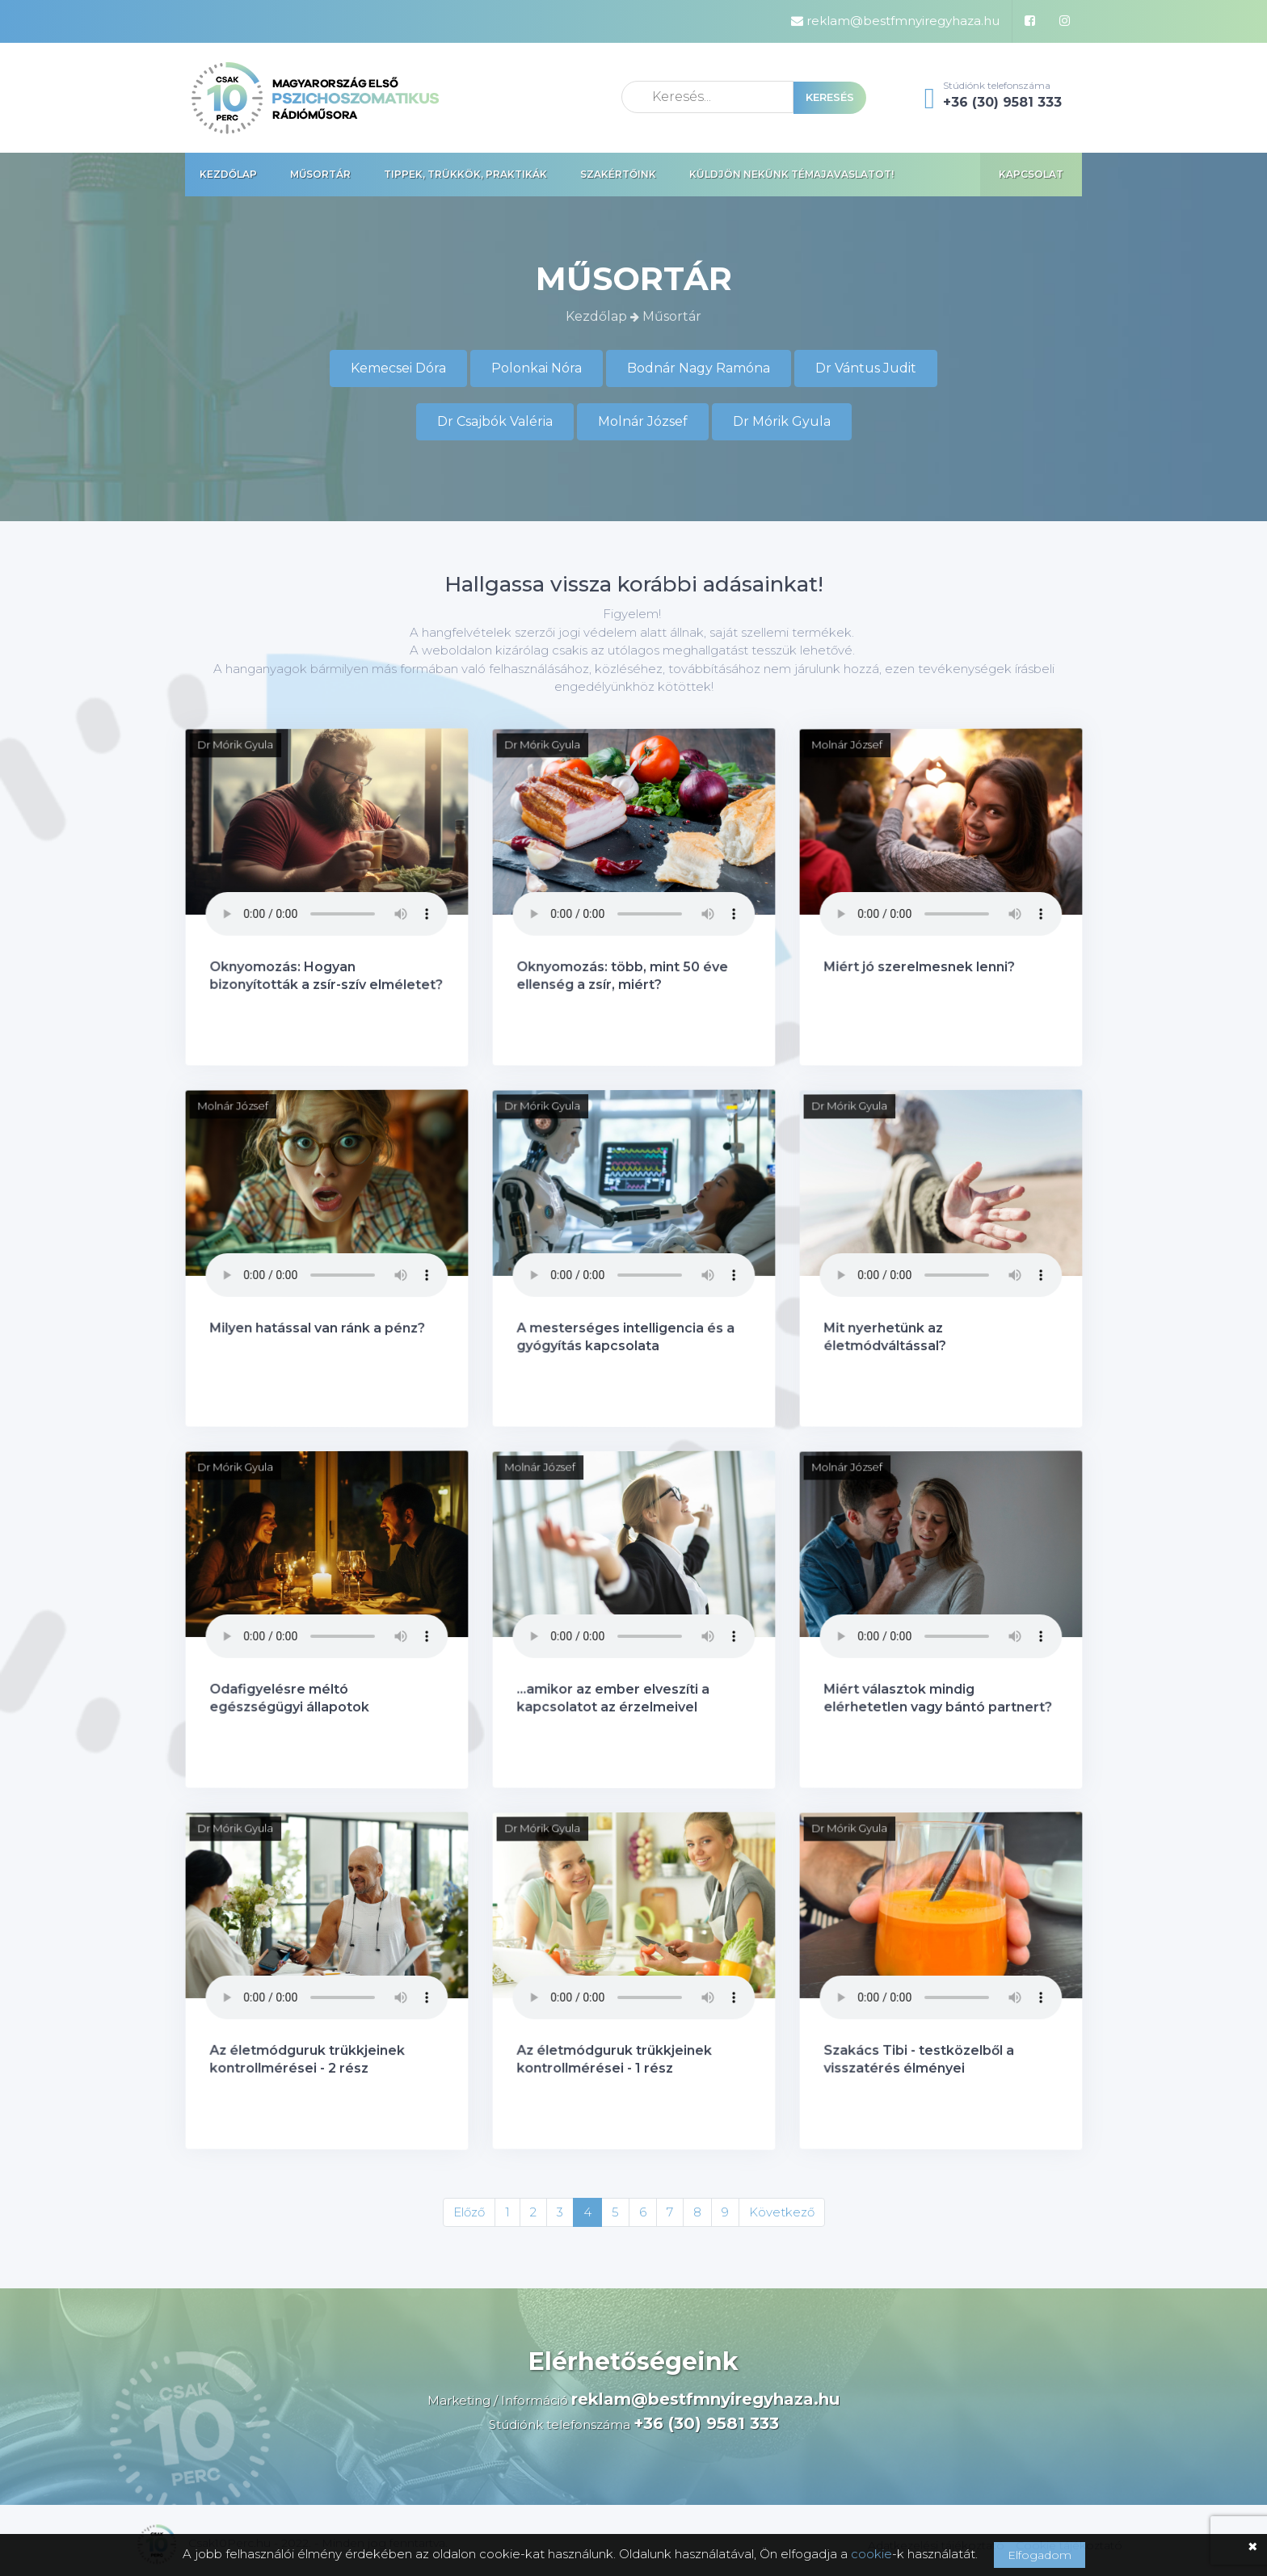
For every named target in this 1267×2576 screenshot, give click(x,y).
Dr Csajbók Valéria (495, 421)
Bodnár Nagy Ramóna (698, 368)
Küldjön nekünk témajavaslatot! (791, 174)
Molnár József (643, 421)
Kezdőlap (228, 174)
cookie (871, 2553)
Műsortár (320, 174)
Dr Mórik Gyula (782, 421)
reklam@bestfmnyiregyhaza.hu (895, 20)
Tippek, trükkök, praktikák (465, 174)
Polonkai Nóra (536, 368)
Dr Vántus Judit (865, 368)
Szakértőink (618, 174)
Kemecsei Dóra (398, 368)
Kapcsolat (1031, 174)
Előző (469, 2212)
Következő (781, 2212)
